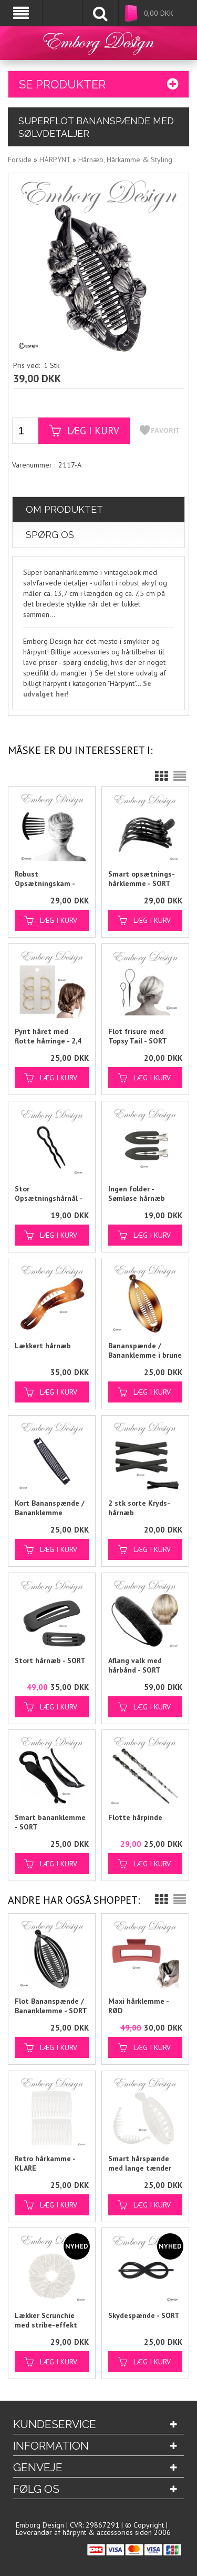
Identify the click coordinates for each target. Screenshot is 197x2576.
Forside (20, 159)
